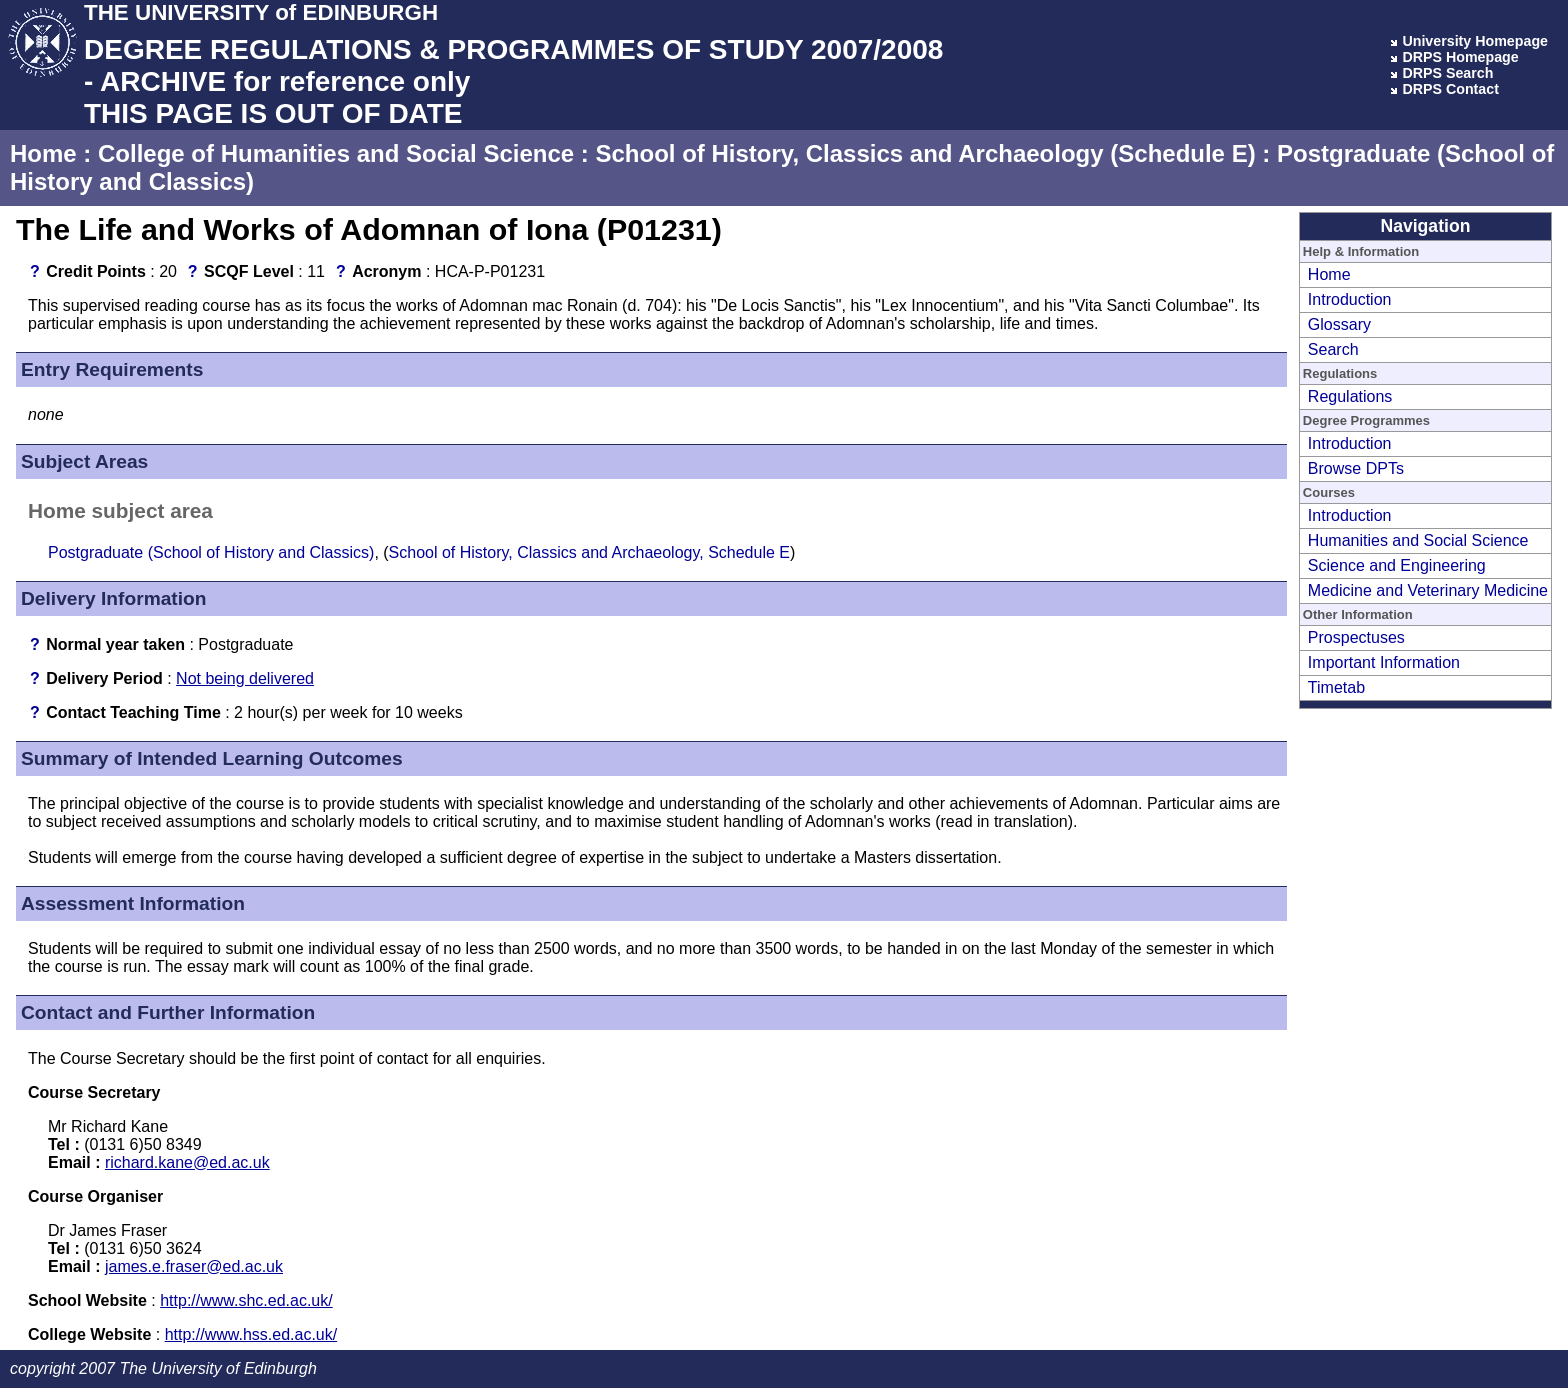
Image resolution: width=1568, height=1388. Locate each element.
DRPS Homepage (1460, 57)
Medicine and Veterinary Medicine (1428, 590)
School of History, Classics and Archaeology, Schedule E (589, 552)
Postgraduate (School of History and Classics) (211, 552)
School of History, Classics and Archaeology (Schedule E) (925, 153)
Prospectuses (1356, 637)
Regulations (1350, 396)
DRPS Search (1447, 73)
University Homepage (1475, 41)
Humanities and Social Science (1418, 540)
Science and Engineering (1397, 565)
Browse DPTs (1356, 468)
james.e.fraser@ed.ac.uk (194, 1266)
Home (43, 153)
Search (1333, 349)
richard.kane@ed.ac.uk (187, 1162)
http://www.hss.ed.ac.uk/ (251, 1334)
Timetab (1336, 687)
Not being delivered (245, 678)
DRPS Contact (1450, 89)
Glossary (1339, 324)
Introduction (1350, 299)
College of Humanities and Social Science (336, 153)
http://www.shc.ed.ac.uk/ (246, 1300)
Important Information (1384, 662)
